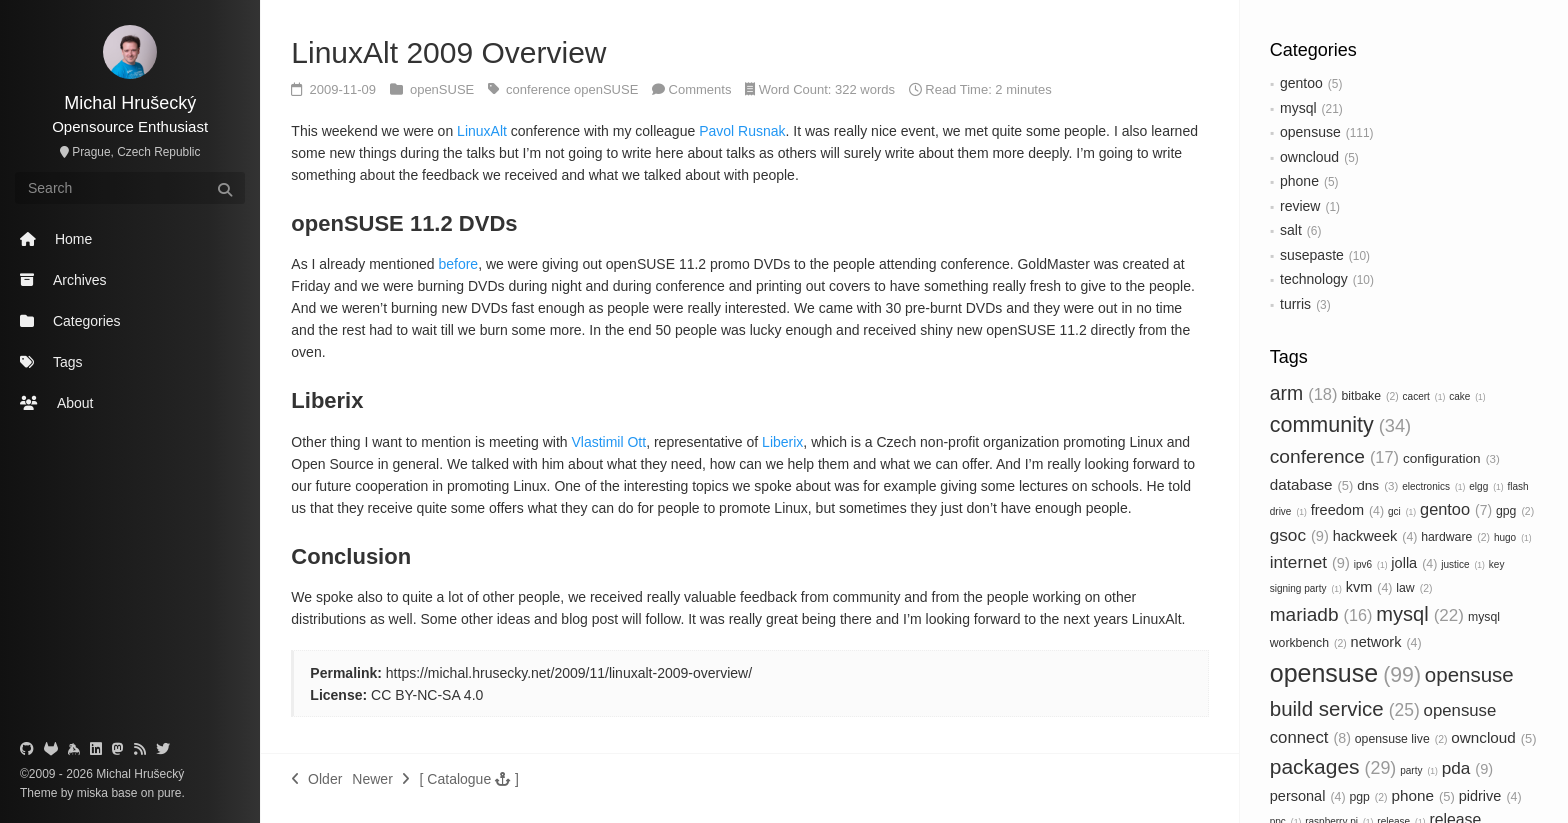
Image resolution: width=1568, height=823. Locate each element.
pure (167, 793)
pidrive (1490, 796)
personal (1308, 796)
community (1340, 425)
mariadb (1321, 614)
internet (1310, 562)
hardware (1455, 537)
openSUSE (444, 89)
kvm (1369, 587)
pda (1467, 768)
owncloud (1309, 157)
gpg (1515, 511)
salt (1291, 230)
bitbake (1369, 396)
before (458, 264)
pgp (1368, 797)
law (1414, 588)
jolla (1414, 563)
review (1300, 206)
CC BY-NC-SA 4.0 (427, 695)
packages (1333, 766)
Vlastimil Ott (608, 442)
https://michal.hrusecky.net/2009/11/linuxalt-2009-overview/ (569, 673)
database (1312, 484)
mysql (1298, 108)
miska (92, 793)
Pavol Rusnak (742, 131)
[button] (469, 779)
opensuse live (1401, 739)
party (1419, 770)
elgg (1486, 486)
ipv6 (1371, 564)
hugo (1513, 537)
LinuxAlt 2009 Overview (448, 52)
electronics (1433, 486)
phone (1299, 181)
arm (1304, 393)
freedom (1347, 510)
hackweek (1375, 536)
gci (1402, 511)
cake (1467, 396)
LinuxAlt (482, 131)
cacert (1424, 396)
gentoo (1301, 83)
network (1386, 642)
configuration (1451, 458)
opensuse (1310, 132)
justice (1463, 564)
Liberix (782, 442)
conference (1334, 456)
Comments (700, 89)
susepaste (1312, 255)
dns (1377, 485)
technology (1314, 279)
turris (1295, 304)
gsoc (1299, 535)
